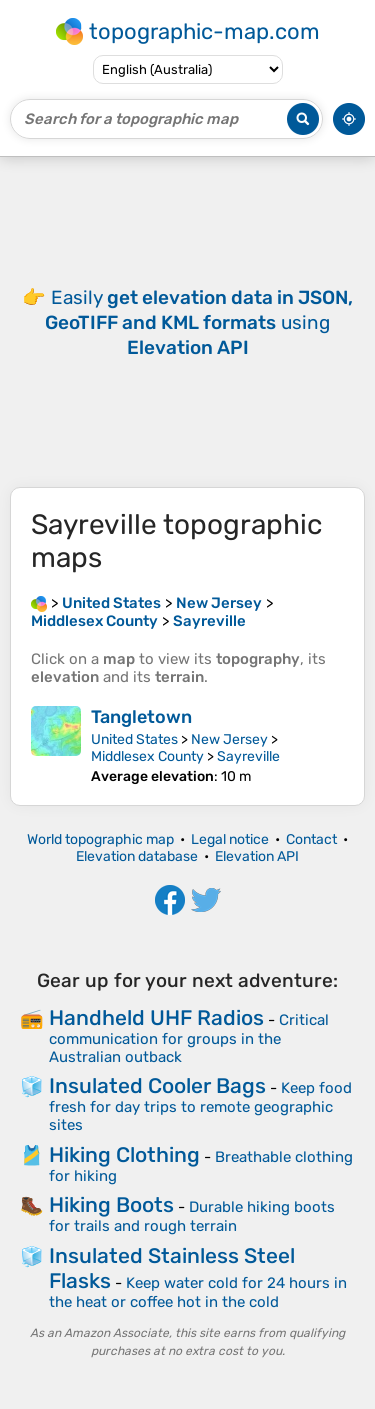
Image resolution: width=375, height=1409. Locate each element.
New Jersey (229, 739)
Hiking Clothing (124, 1154)
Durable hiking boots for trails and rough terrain (192, 1216)
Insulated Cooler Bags (157, 1085)
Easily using (199, 322)
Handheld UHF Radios (156, 1017)
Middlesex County (147, 756)
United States (134, 739)
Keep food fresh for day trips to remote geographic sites (200, 1106)
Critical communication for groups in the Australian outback (189, 1038)
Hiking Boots (111, 1204)
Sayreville (248, 756)
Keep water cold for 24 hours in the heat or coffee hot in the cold (198, 1292)
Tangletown (141, 717)
